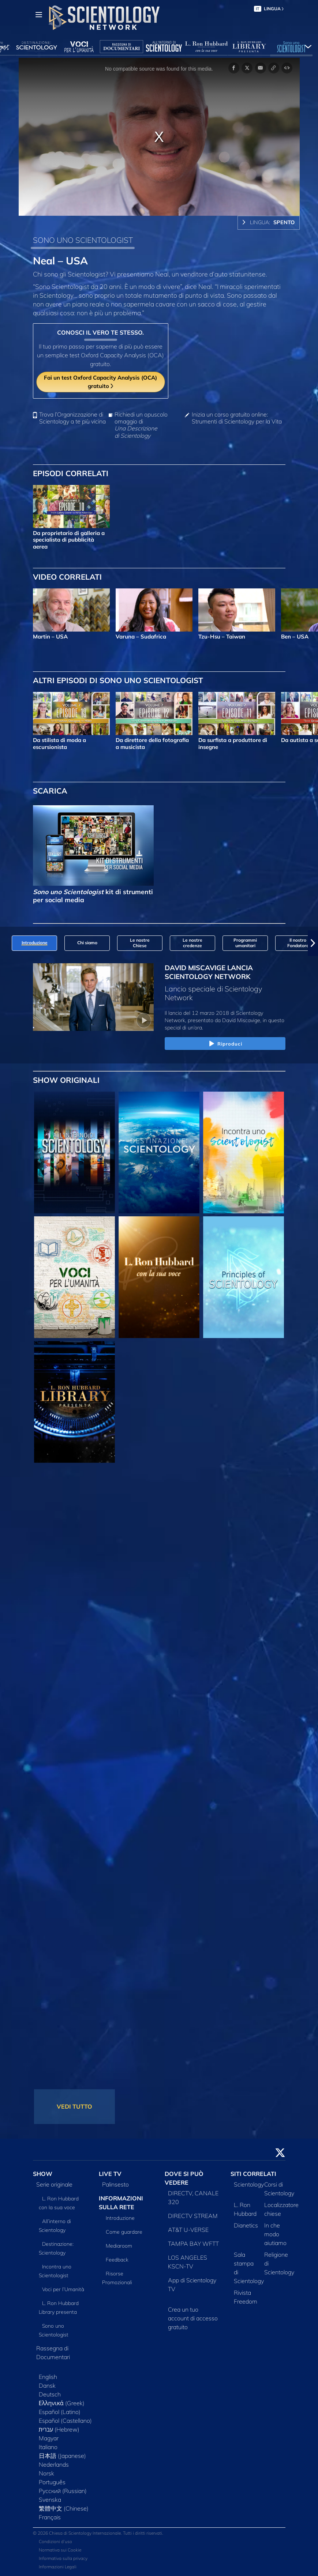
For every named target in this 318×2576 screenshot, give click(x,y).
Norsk (46, 2473)
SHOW (42, 2173)
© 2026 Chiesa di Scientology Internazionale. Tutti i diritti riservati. (98, 2533)
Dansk (47, 2385)
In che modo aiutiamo (275, 2234)
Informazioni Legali (57, 2566)
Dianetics (246, 2225)
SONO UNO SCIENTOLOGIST (83, 240)
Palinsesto (115, 2184)
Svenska (50, 2499)
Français (50, 2517)
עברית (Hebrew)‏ (59, 2429)
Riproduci (224, 1044)
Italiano (48, 2447)
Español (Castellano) (65, 2420)
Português (52, 2482)
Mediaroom (119, 2245)
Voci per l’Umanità (63, 2289)
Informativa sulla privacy (63, 2558)
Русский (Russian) (63, 2490)
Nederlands (54, 2464)
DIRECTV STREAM (193, 2215)
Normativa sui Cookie (60, 2550)
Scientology (249, 2184)
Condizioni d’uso (55, 2541)
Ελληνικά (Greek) (62, 2403)
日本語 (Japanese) (62, 2455)
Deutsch (50, 2394)
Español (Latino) (60, 2411)
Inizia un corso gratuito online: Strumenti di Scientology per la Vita (237, 418)
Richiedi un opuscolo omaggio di (141, 425)
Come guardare (124, 2232)
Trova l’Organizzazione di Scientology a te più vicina (72, 418)
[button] (313, 943)
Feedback (117, 2259)
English (48, 2376)
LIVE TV (110, 2173)
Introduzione (120, 2218)
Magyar (49, 2438)
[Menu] (38, 14)
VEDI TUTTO (74, 2106)
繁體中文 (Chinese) (64, 2508)
